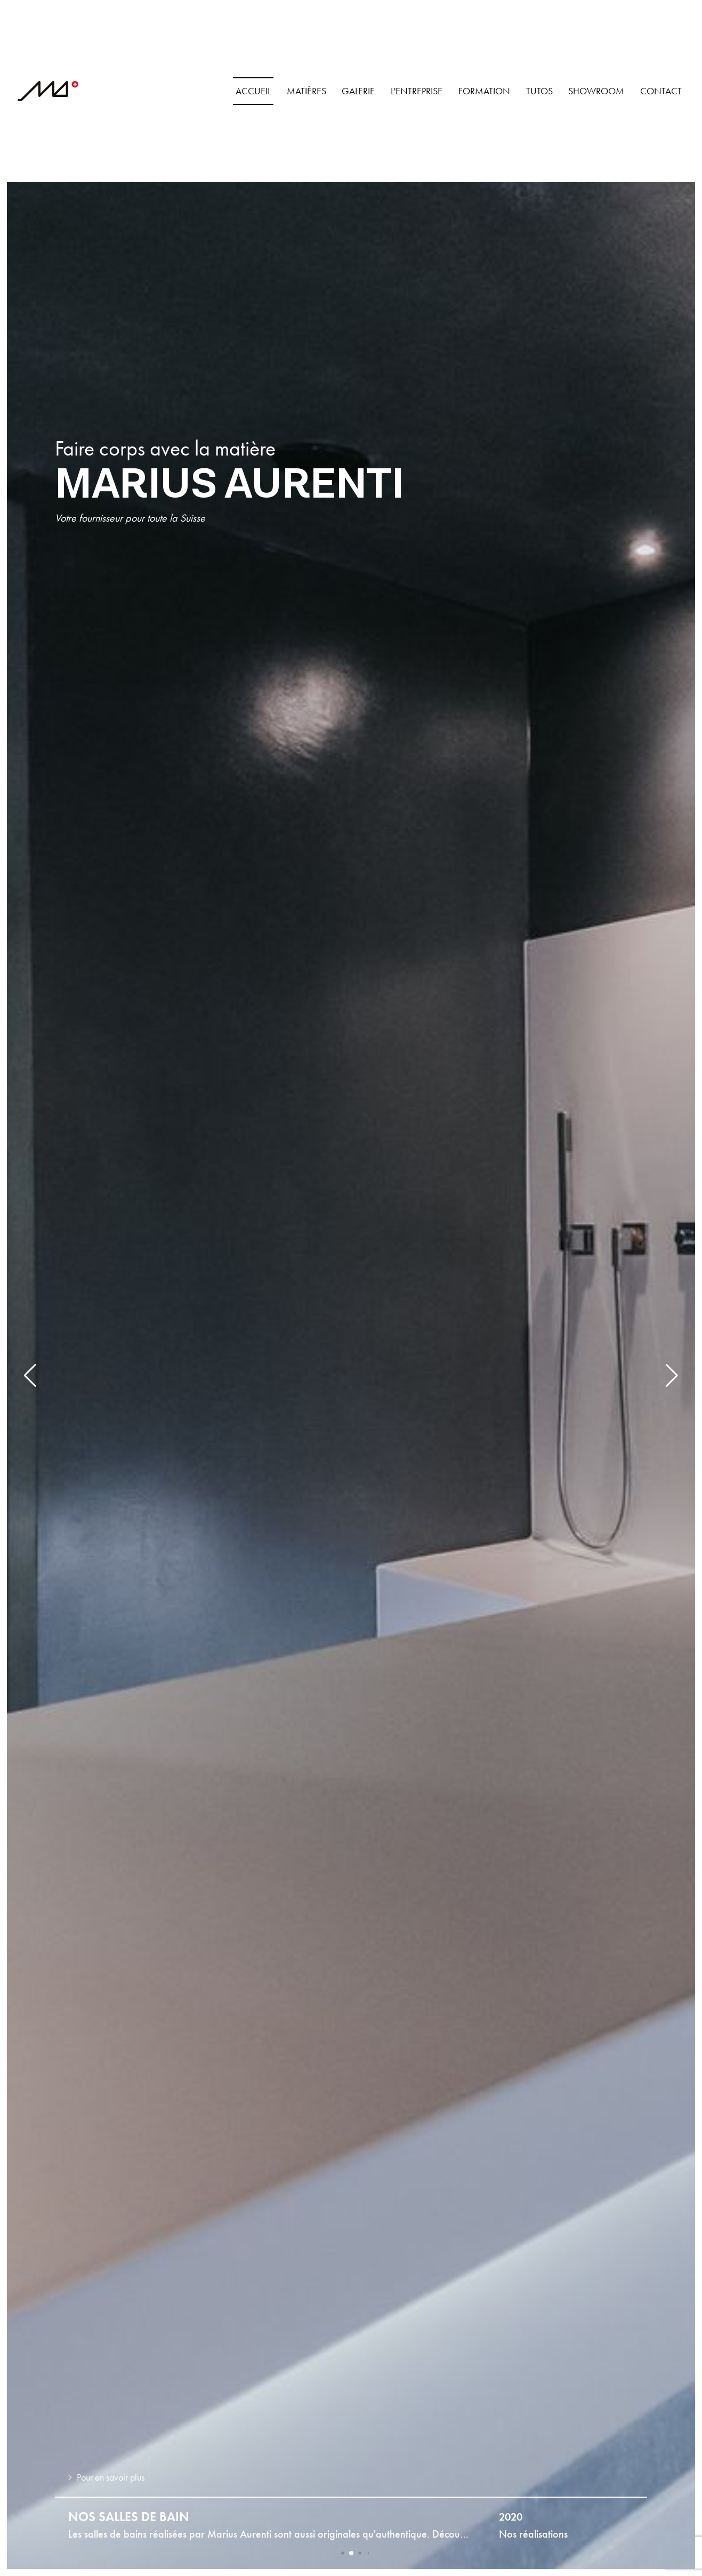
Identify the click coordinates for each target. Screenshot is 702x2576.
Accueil (253, 91)
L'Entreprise (416, 91)
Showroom (596, 91)
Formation (484, 91)
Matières (306, 91)
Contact (661, 91)
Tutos (539, 91)
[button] (30, 1375)
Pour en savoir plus (106, 2477)
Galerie (358, 91)
